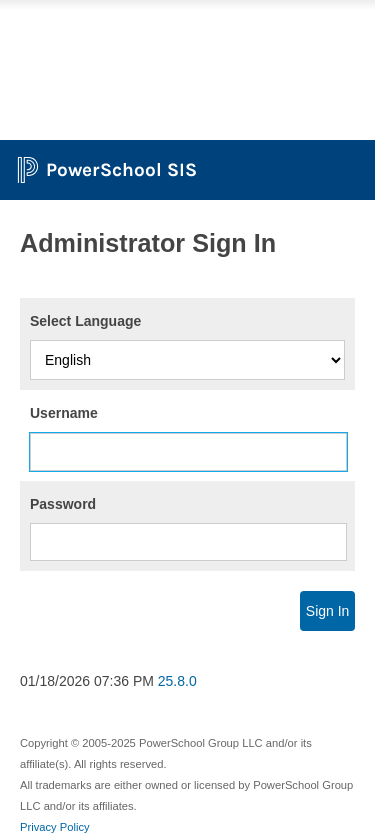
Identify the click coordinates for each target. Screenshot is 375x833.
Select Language (85, 321)
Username (64, 413)
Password (63, 504)
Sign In (328, 611)
